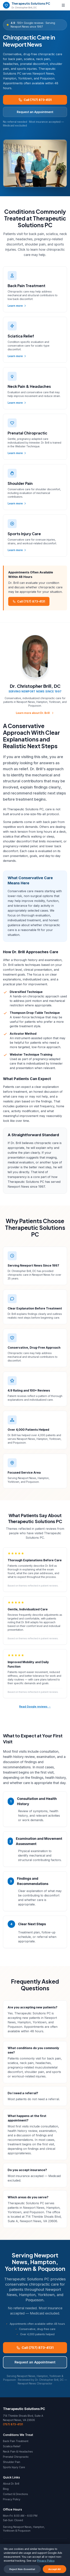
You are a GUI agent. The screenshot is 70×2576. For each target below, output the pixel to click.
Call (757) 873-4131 (29, 604)
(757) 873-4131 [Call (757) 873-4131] (13, 2424)
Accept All (54, 2569)
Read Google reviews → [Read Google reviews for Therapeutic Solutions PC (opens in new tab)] (35, 1708)
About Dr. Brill (11, 2483)
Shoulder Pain (11, 2462)
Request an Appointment (35, 112)
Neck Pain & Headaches (18, 2451)
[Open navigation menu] (63, 5)
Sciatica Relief (11, 2446)
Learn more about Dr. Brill (35, 715)
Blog (6, 2488)
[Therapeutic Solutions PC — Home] (26, 5)
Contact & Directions (15, 2494)
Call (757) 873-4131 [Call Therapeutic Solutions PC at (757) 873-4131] (35, 100)
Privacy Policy (11, 2499)
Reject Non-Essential (22, 2569)
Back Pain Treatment (15, 2441)
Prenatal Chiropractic (16, 2456)
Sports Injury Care (14, 2467)
